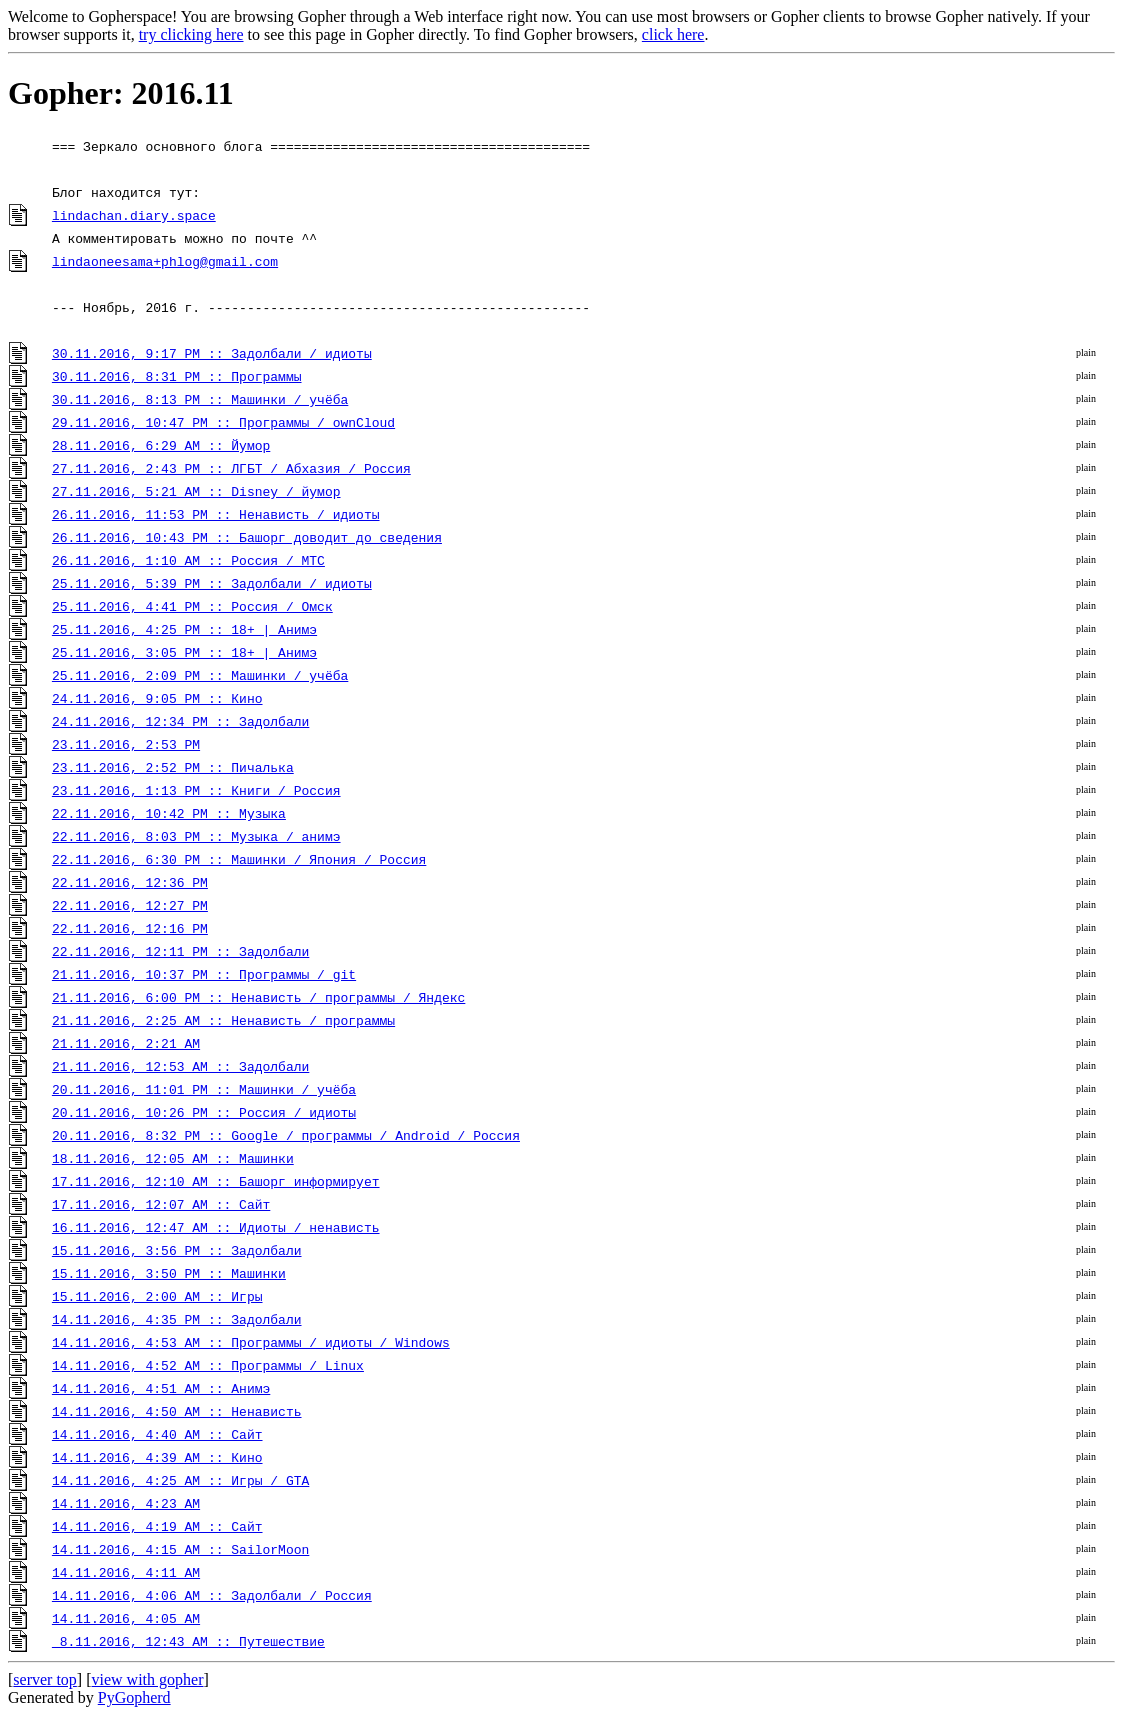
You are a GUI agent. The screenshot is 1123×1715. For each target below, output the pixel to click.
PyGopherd (134, 1697)
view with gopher (148, 1679)
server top (45, 1679)
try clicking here (191, 34)
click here (673, 34)
